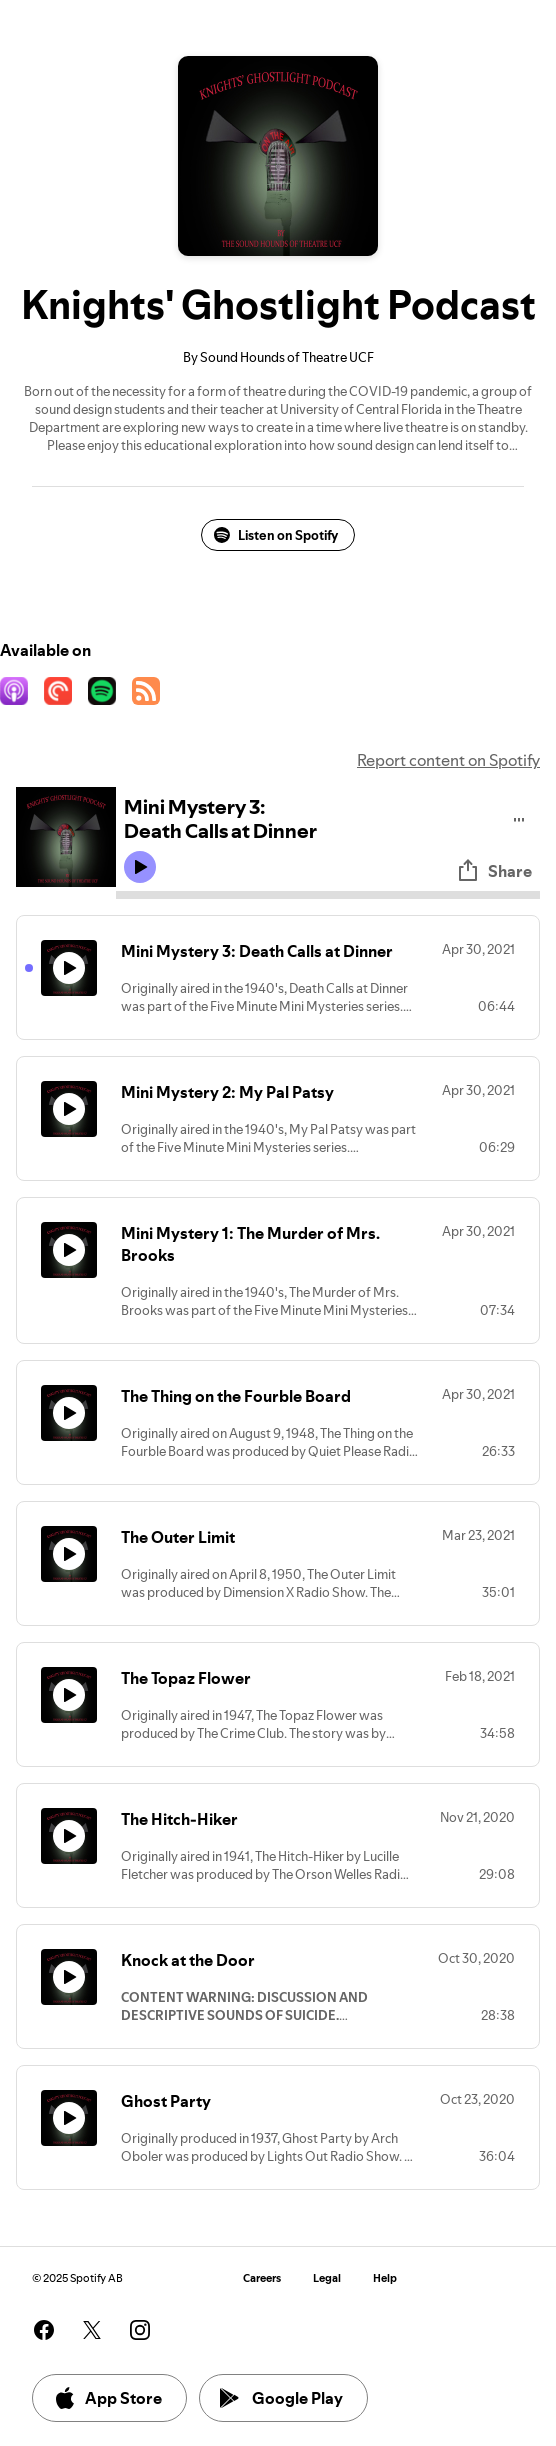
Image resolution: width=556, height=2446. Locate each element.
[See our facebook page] (44, 2330)
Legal (327, 2278)
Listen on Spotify (276, 535)
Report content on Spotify (448, 760)
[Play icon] (140, 867)
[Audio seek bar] (328, 895)
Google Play (281, 2398)
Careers (262, 2278)
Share (494, 871)
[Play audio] (519, 816)
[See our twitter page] (92, 2330)
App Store (107, 2398)
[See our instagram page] (140, 2330)
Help (385, 2278)
